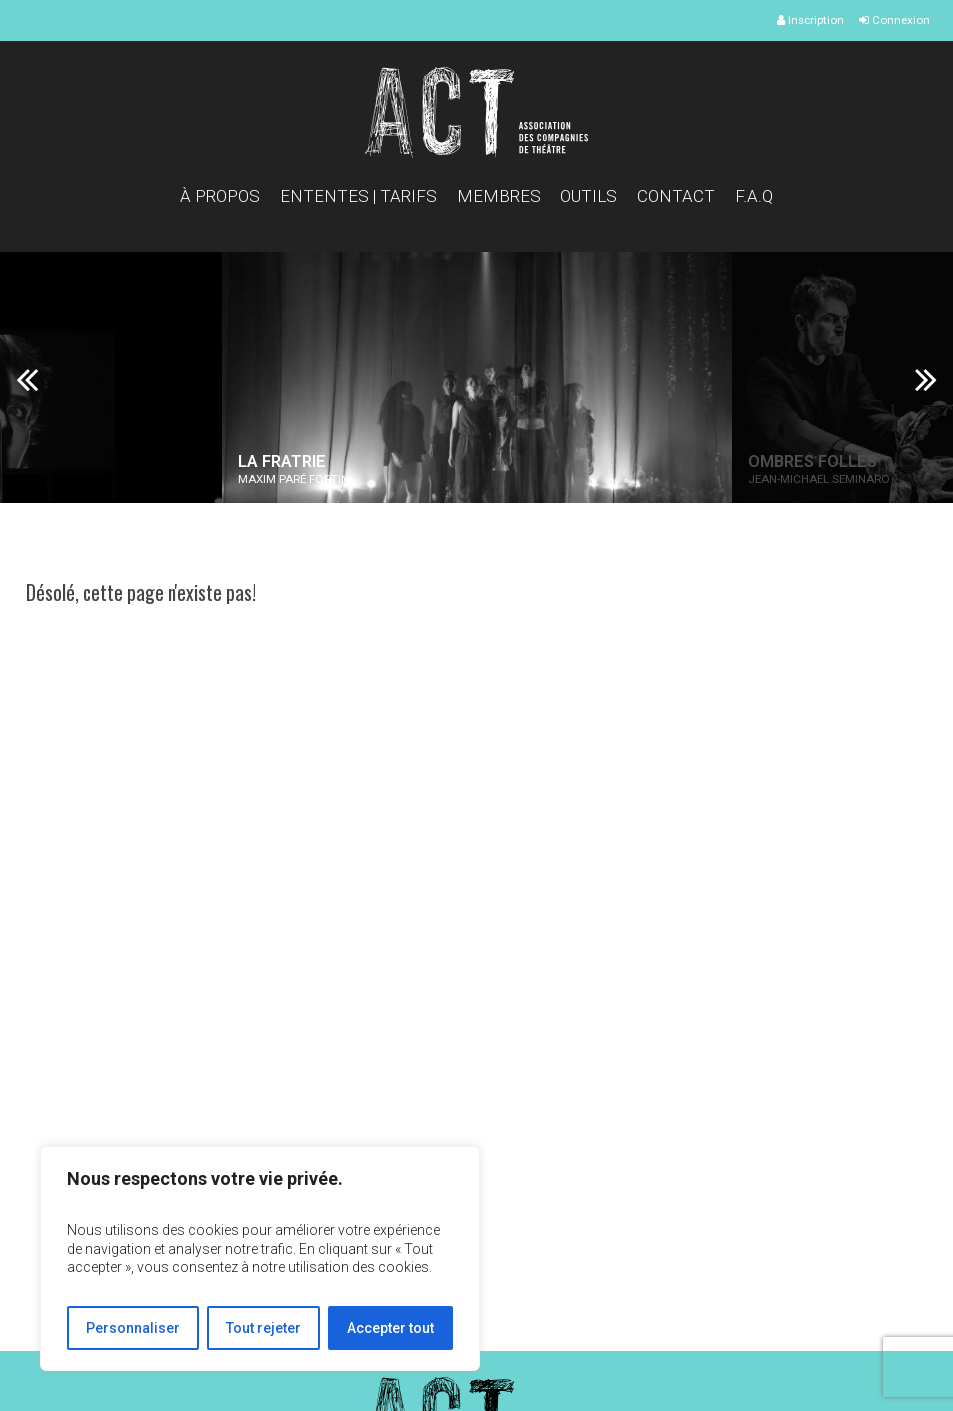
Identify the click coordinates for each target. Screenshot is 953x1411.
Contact (676, 196)
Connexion (894, 20)
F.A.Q (754, 196)
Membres (499, 196)
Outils (588, 196)
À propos (220, 196)
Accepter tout (390, 1328)
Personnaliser (133, 1328)
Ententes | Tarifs (358, 196)
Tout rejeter (263, 1328)
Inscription (810, 20)
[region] (260, 1258)
